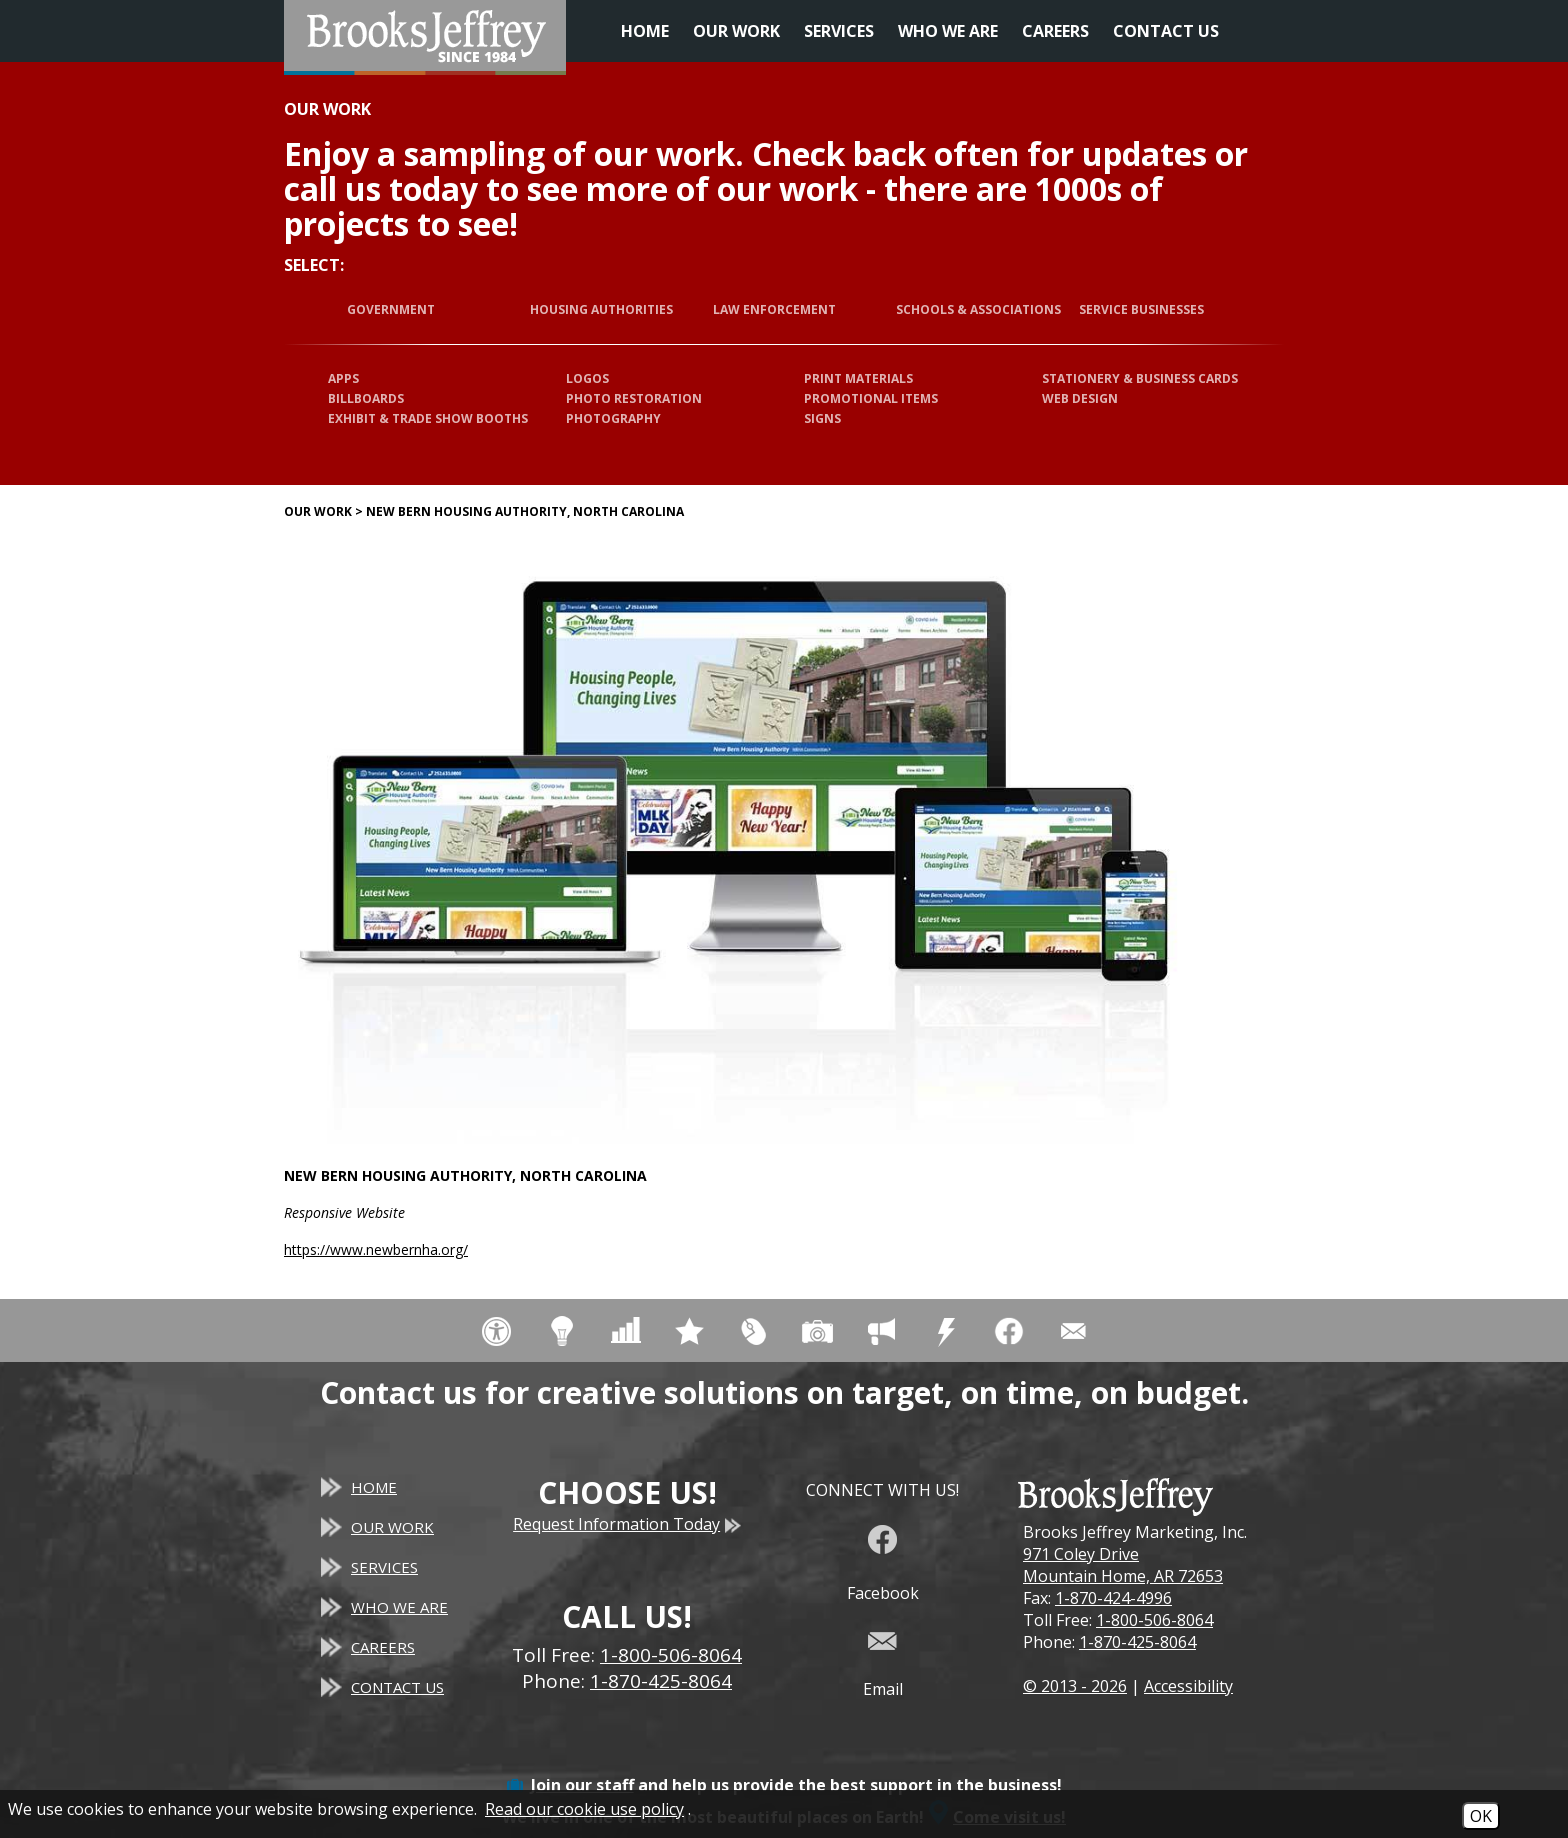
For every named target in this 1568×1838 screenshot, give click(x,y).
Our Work (736, 31)
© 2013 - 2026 (1075, 1686)
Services (839, 31)
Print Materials (858, 378)
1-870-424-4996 (1113, 1598)
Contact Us (1166, 31)
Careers (1055, 31)
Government (391, 309)
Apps (343, 378)
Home (645, 31)
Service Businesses (1141, 309)
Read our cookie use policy (584, 1809)
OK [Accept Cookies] (1481, 1816)
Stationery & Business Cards (1140, 378)
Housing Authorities (601, 309)
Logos (587, 378)
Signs (822, 418)
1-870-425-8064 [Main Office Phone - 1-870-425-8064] (661, 1681)
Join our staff (582, 1785)
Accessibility (1188, 1686)
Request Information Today (627, 1524)
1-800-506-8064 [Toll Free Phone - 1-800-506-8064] (671, 1655)
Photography (613, 418)
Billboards (366, 398)
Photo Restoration (634, 398)
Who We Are (948, 31)
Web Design (1080, 398)
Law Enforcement (774, 309)
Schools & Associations (978, 309)
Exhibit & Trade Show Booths (428, 418)
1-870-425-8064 (1137, 1642)
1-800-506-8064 (1154, 1620)
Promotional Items (871, 398)
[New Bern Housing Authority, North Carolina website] (734, 842)
